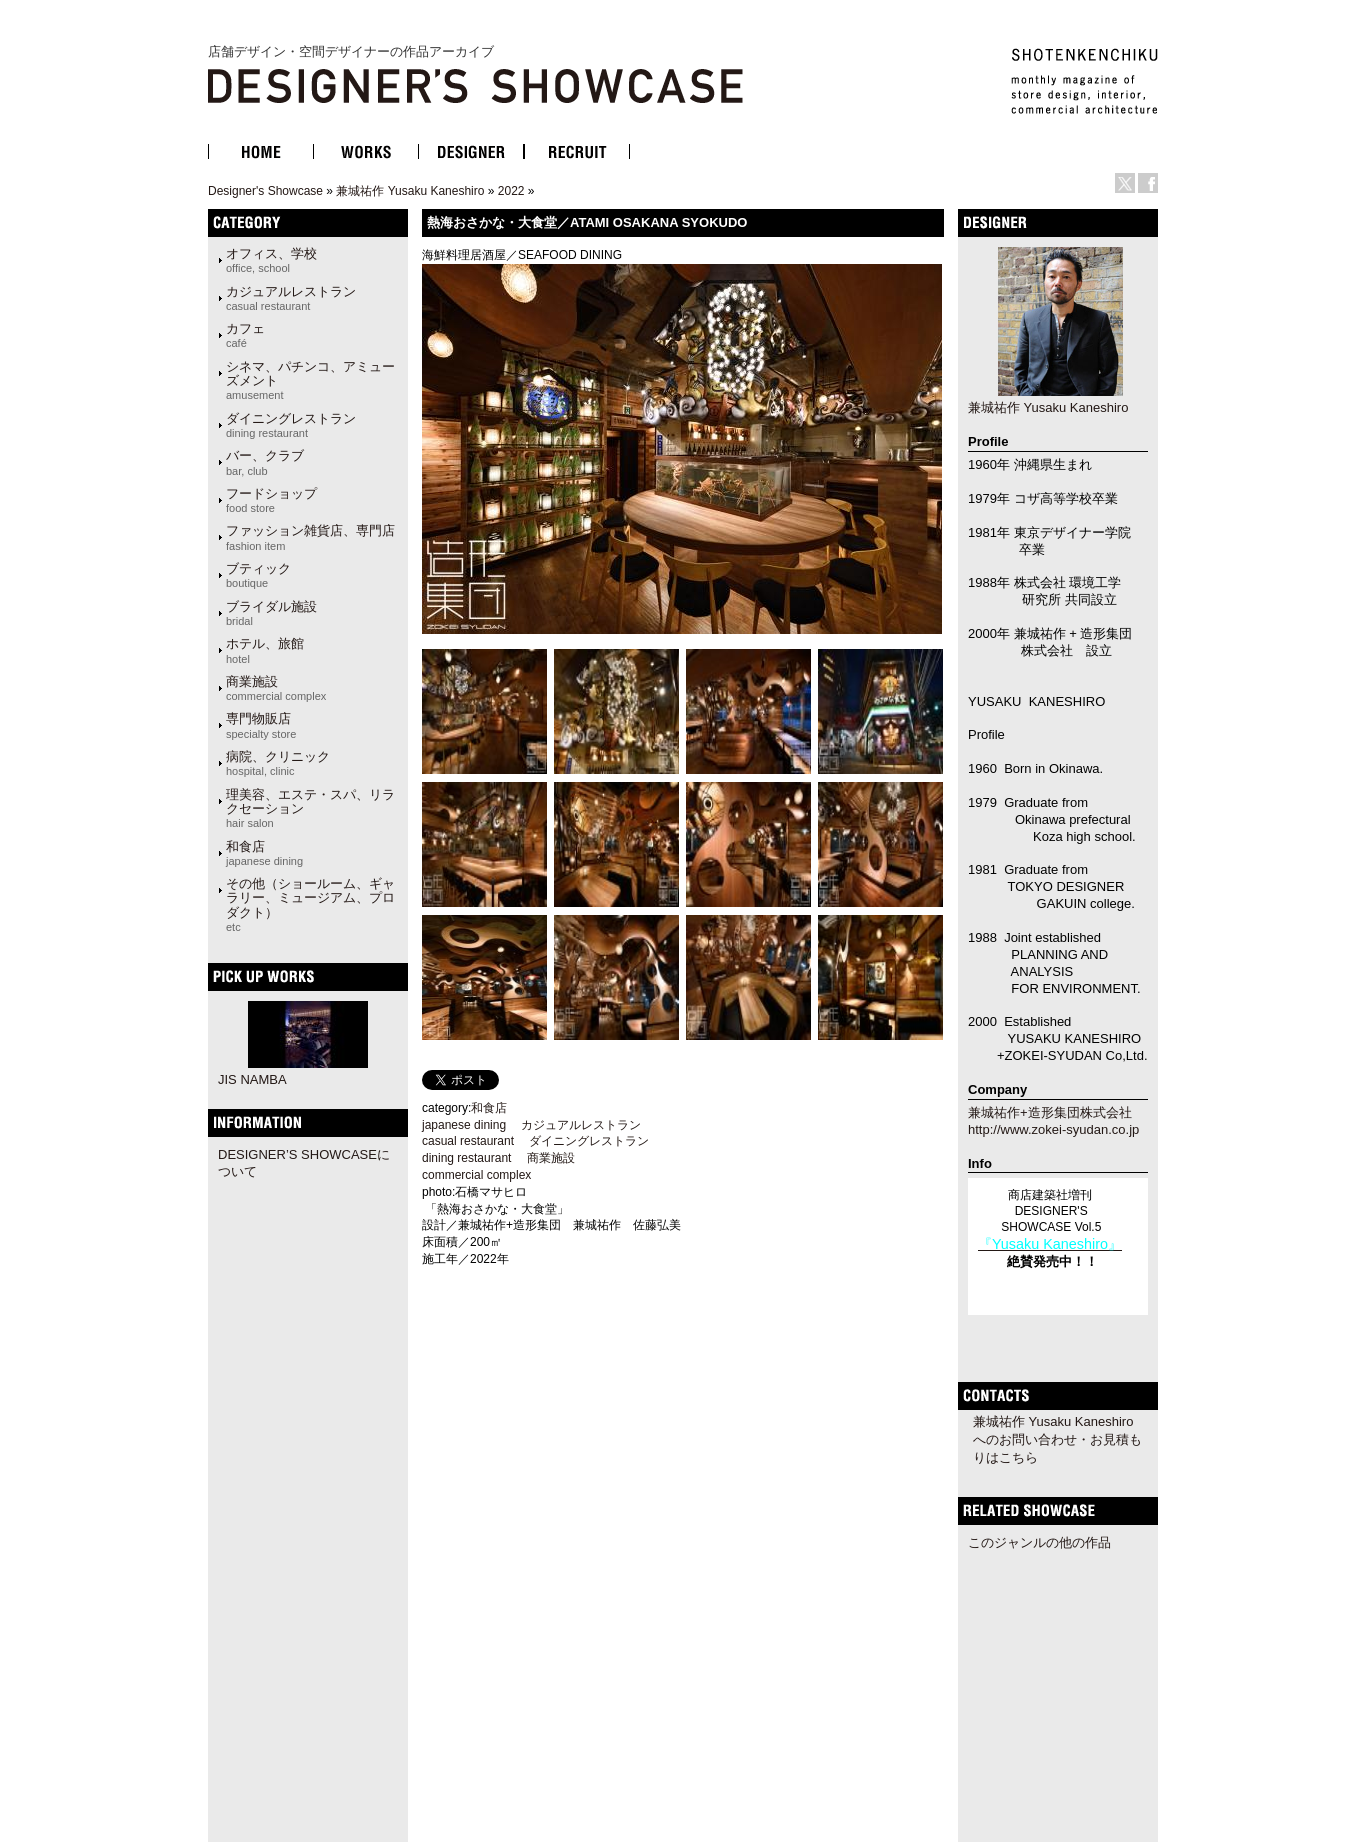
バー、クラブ (265, 462)
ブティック (258, 575)
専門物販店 (261, 725)
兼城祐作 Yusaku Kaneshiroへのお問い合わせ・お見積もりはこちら (1057, 1439)
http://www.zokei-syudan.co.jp (1053, 1129)
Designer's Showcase (265, 191)
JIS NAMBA (252, 1079)
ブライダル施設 (271, 613)
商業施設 (276, 688)
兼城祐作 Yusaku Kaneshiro (410, 191)
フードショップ (271, 500)
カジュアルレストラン (291, 298)
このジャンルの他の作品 (1039, 1542)
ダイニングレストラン (291, 425)
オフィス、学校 (271, 260)
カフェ (245, 335)
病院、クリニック (278, 763)
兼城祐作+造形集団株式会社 (1050, 1112)
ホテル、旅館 (265, 650)
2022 (511, 191)
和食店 (264, 853)
